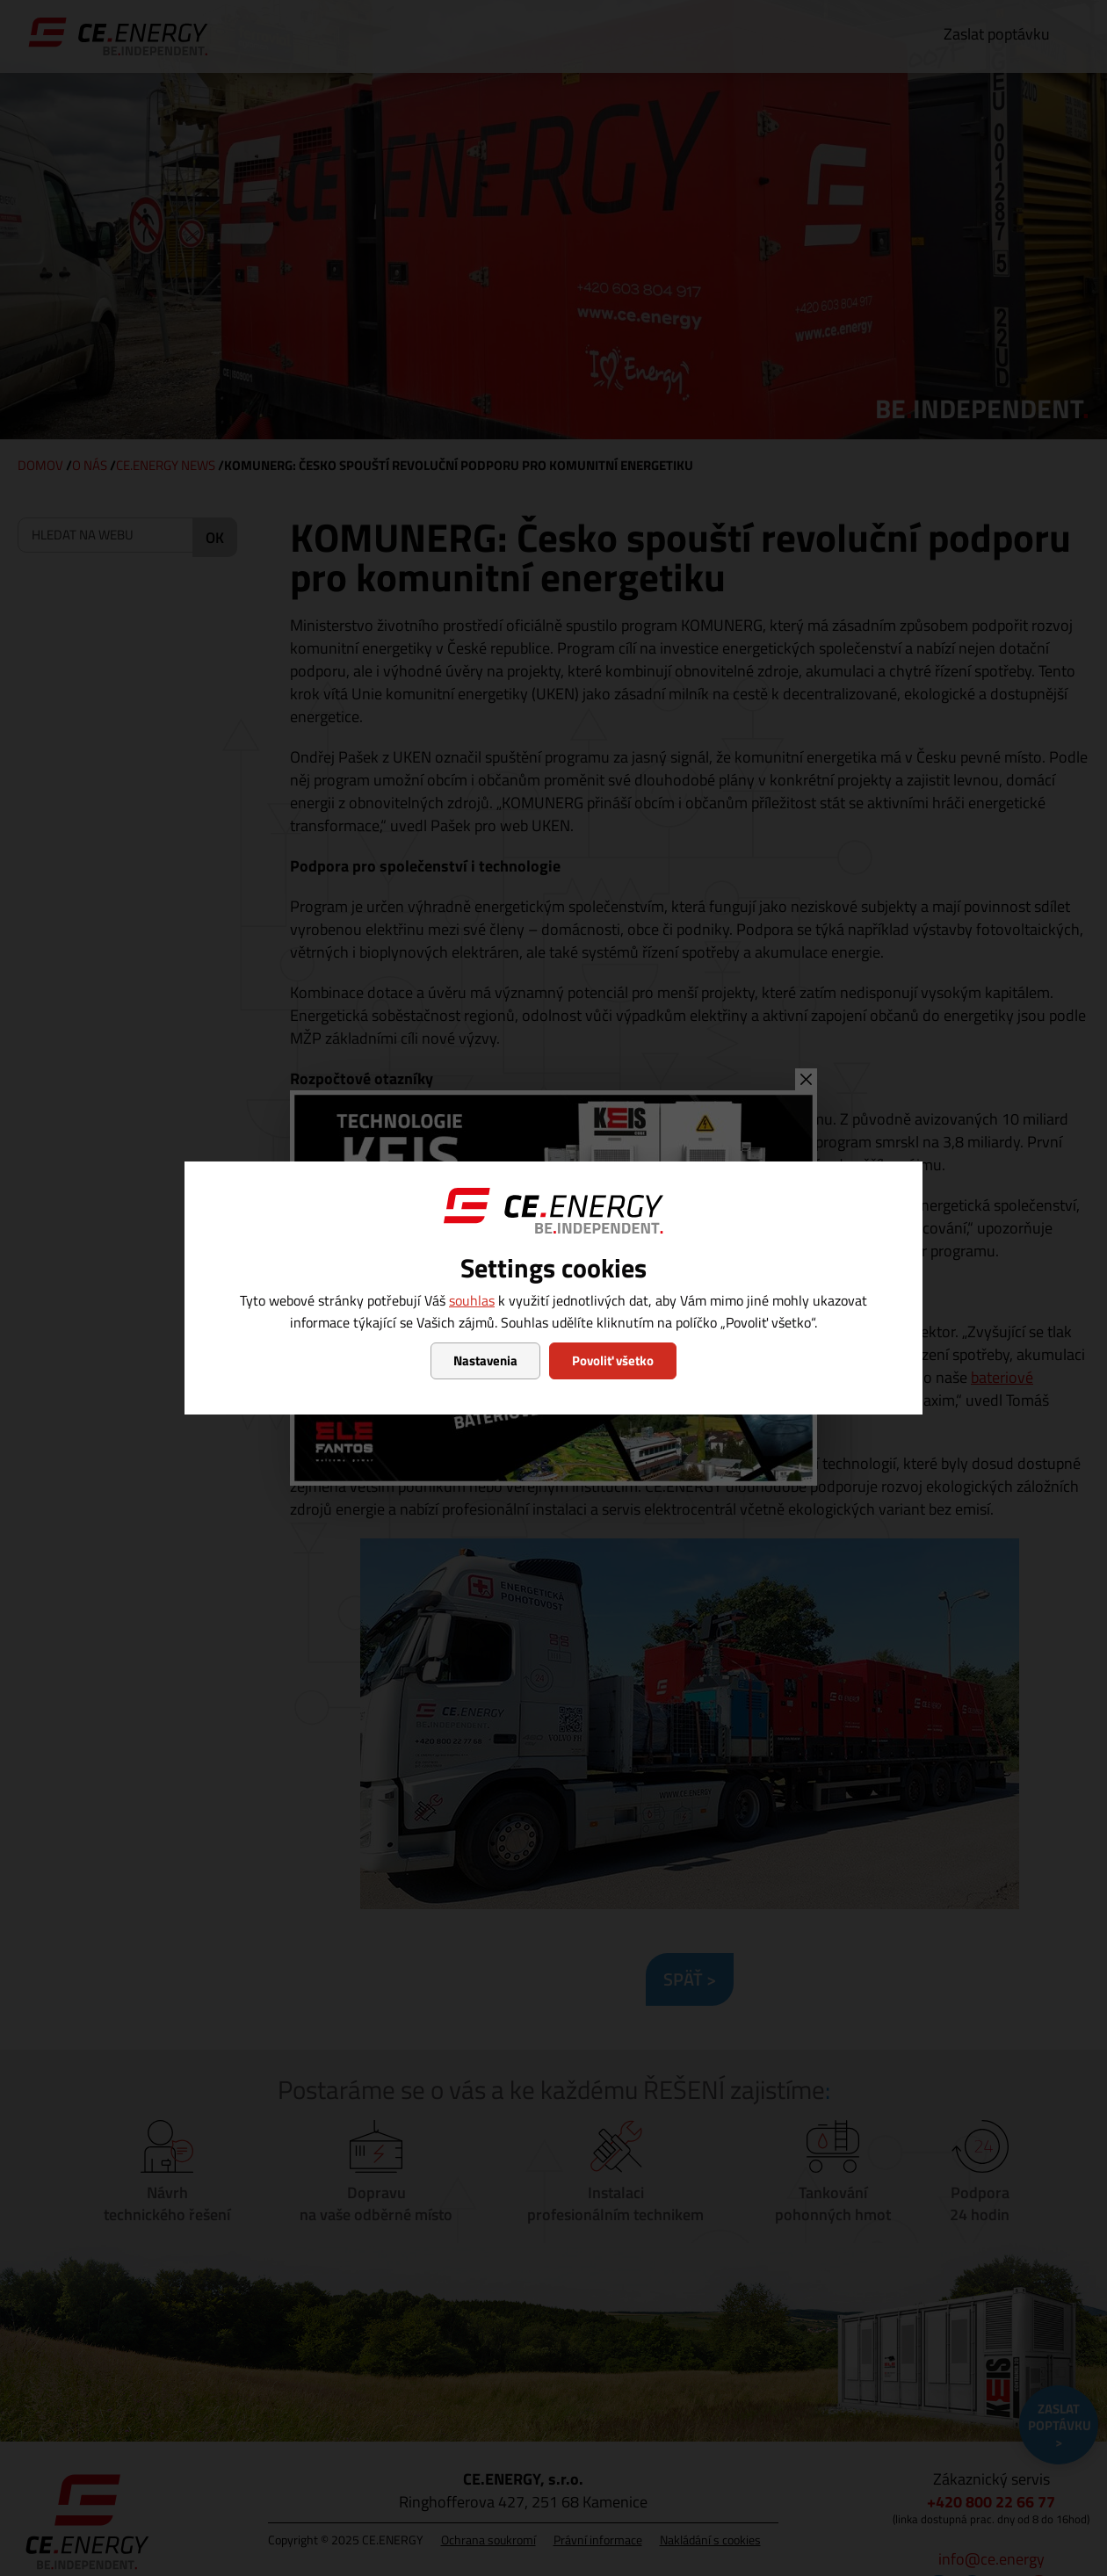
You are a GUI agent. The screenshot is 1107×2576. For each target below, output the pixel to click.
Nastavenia (485, 1360)
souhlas (472, 1300)
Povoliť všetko (613, 1360)
